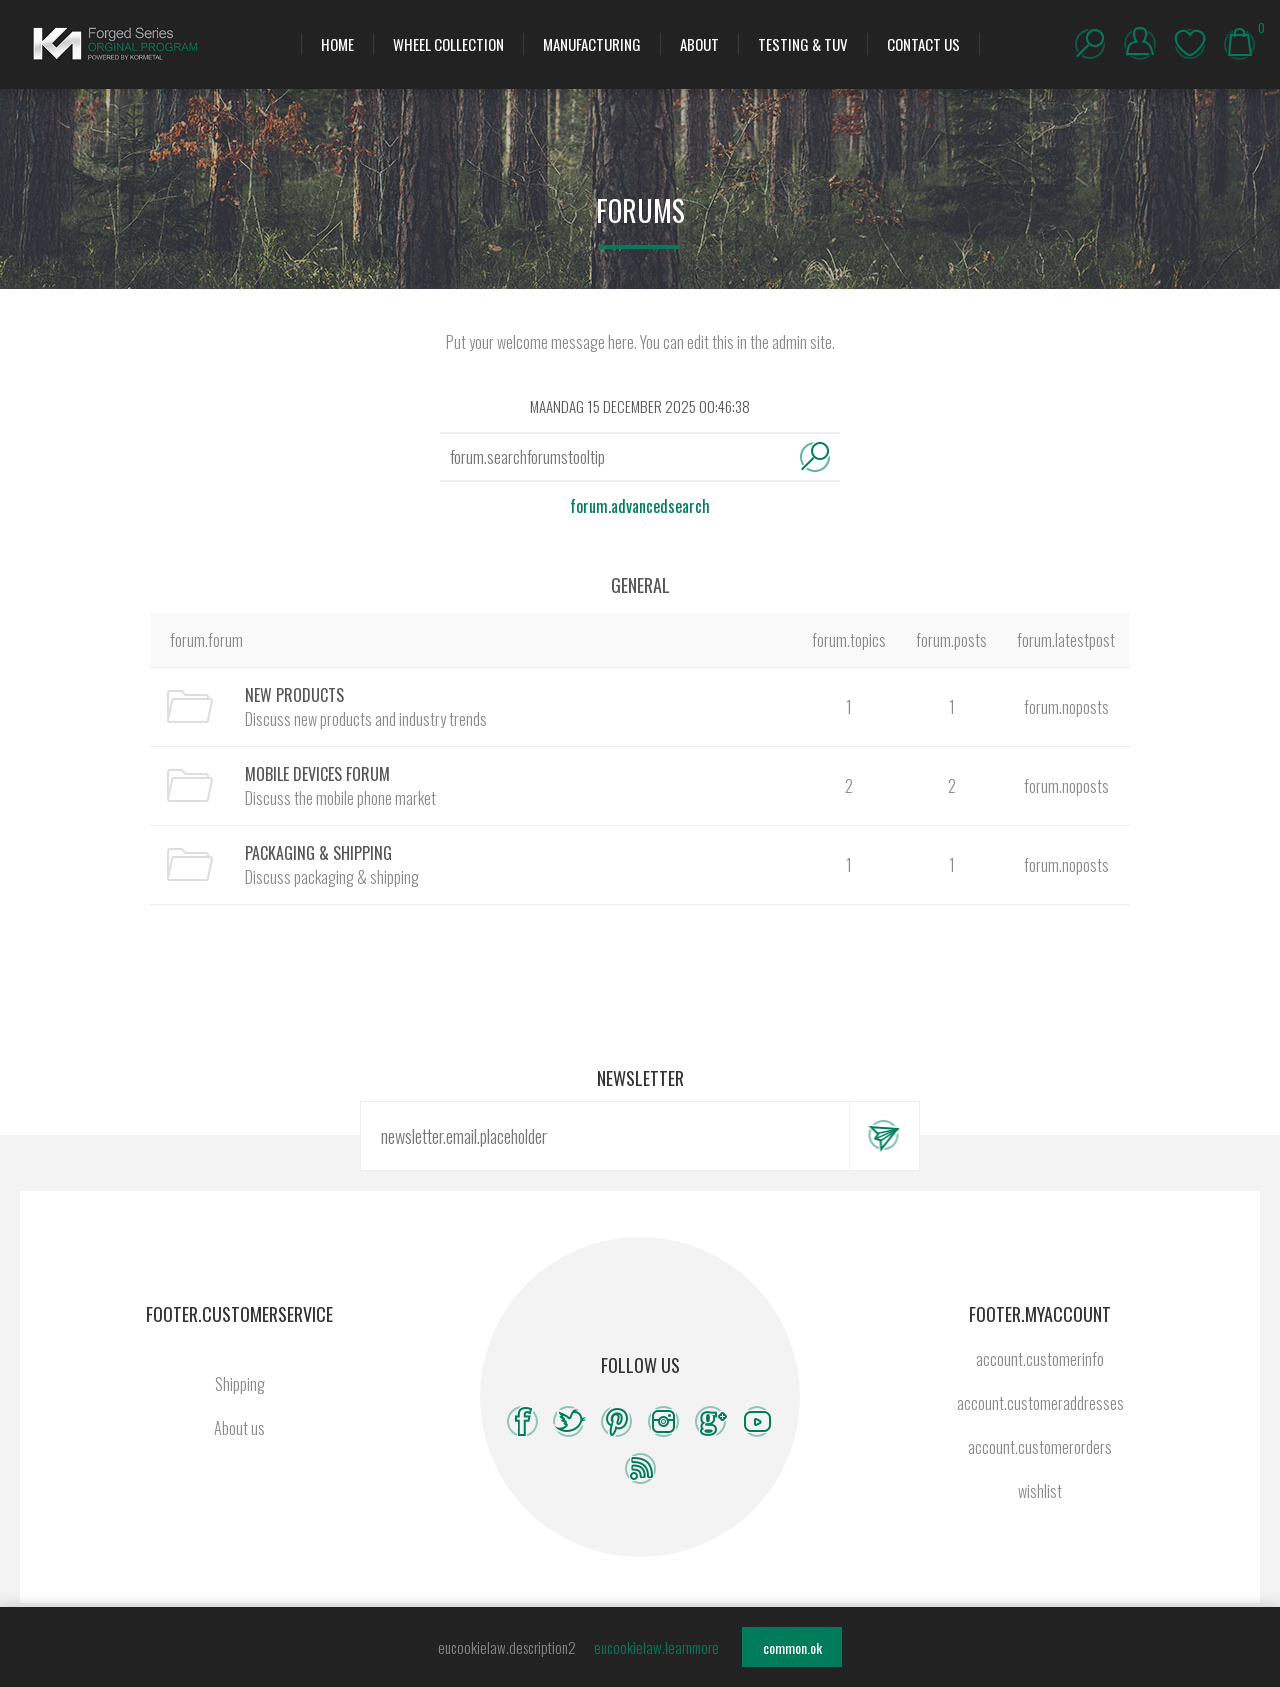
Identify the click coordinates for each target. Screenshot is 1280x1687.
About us (239, 1428)
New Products (294, 695)
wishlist (1190, 44)
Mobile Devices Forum (317, 774)
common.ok (792, 1647)
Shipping (240, 1384)
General (640, 585)
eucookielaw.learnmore (656, 1647)
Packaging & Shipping (318, 853)
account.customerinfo (1040, 1359)
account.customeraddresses (1040, 1403)
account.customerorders (1040, 1447)
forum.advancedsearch (640, 506)
